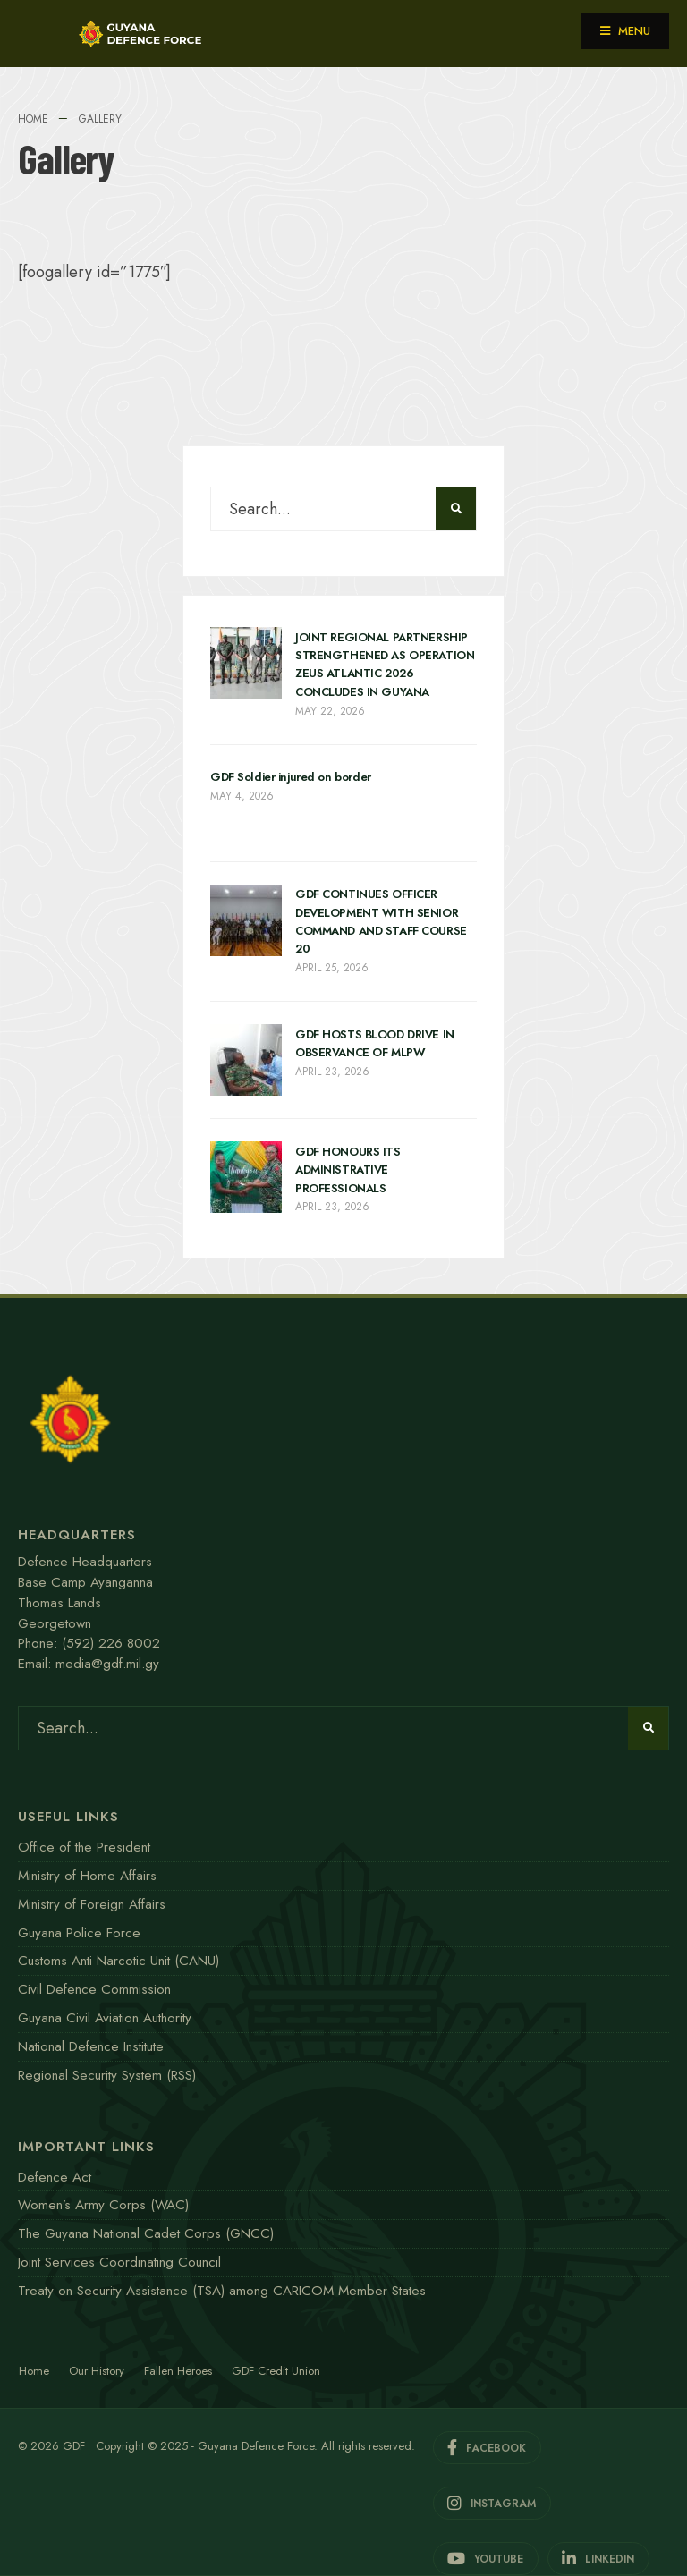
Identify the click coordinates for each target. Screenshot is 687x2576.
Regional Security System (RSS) (107, 2075)
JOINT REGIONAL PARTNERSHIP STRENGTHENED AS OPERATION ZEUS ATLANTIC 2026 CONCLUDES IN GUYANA (384, 664)
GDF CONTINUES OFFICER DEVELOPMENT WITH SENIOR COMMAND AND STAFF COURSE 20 (381, 922)
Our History (96, 2370)
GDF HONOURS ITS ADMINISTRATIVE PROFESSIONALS (348, 1170)
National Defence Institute (91, 2046)
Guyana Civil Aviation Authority (104, 2018)
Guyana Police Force (79, 1933)
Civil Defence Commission (94, 1989)
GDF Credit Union (276, 2370)
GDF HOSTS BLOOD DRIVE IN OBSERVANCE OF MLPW (374, 1043)
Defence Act (54, 2177)
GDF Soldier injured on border (290, 777)
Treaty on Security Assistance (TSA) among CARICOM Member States (222, 2291)
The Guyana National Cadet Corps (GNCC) (146, 2233)
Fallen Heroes (178, 2370)
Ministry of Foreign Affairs (91, 1904)
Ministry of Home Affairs (87, 1875)
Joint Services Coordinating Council (119, 2262)
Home (33, 119)
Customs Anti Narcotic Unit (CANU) (118, 1960)
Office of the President (84, 1847)
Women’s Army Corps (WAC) (103, 2205)
